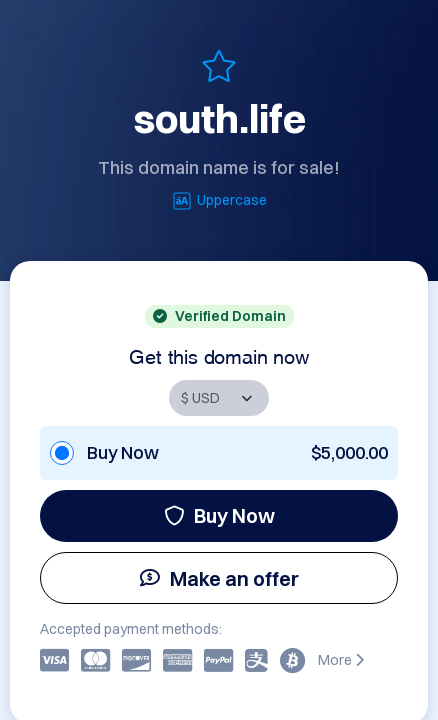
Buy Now (219, 515)
